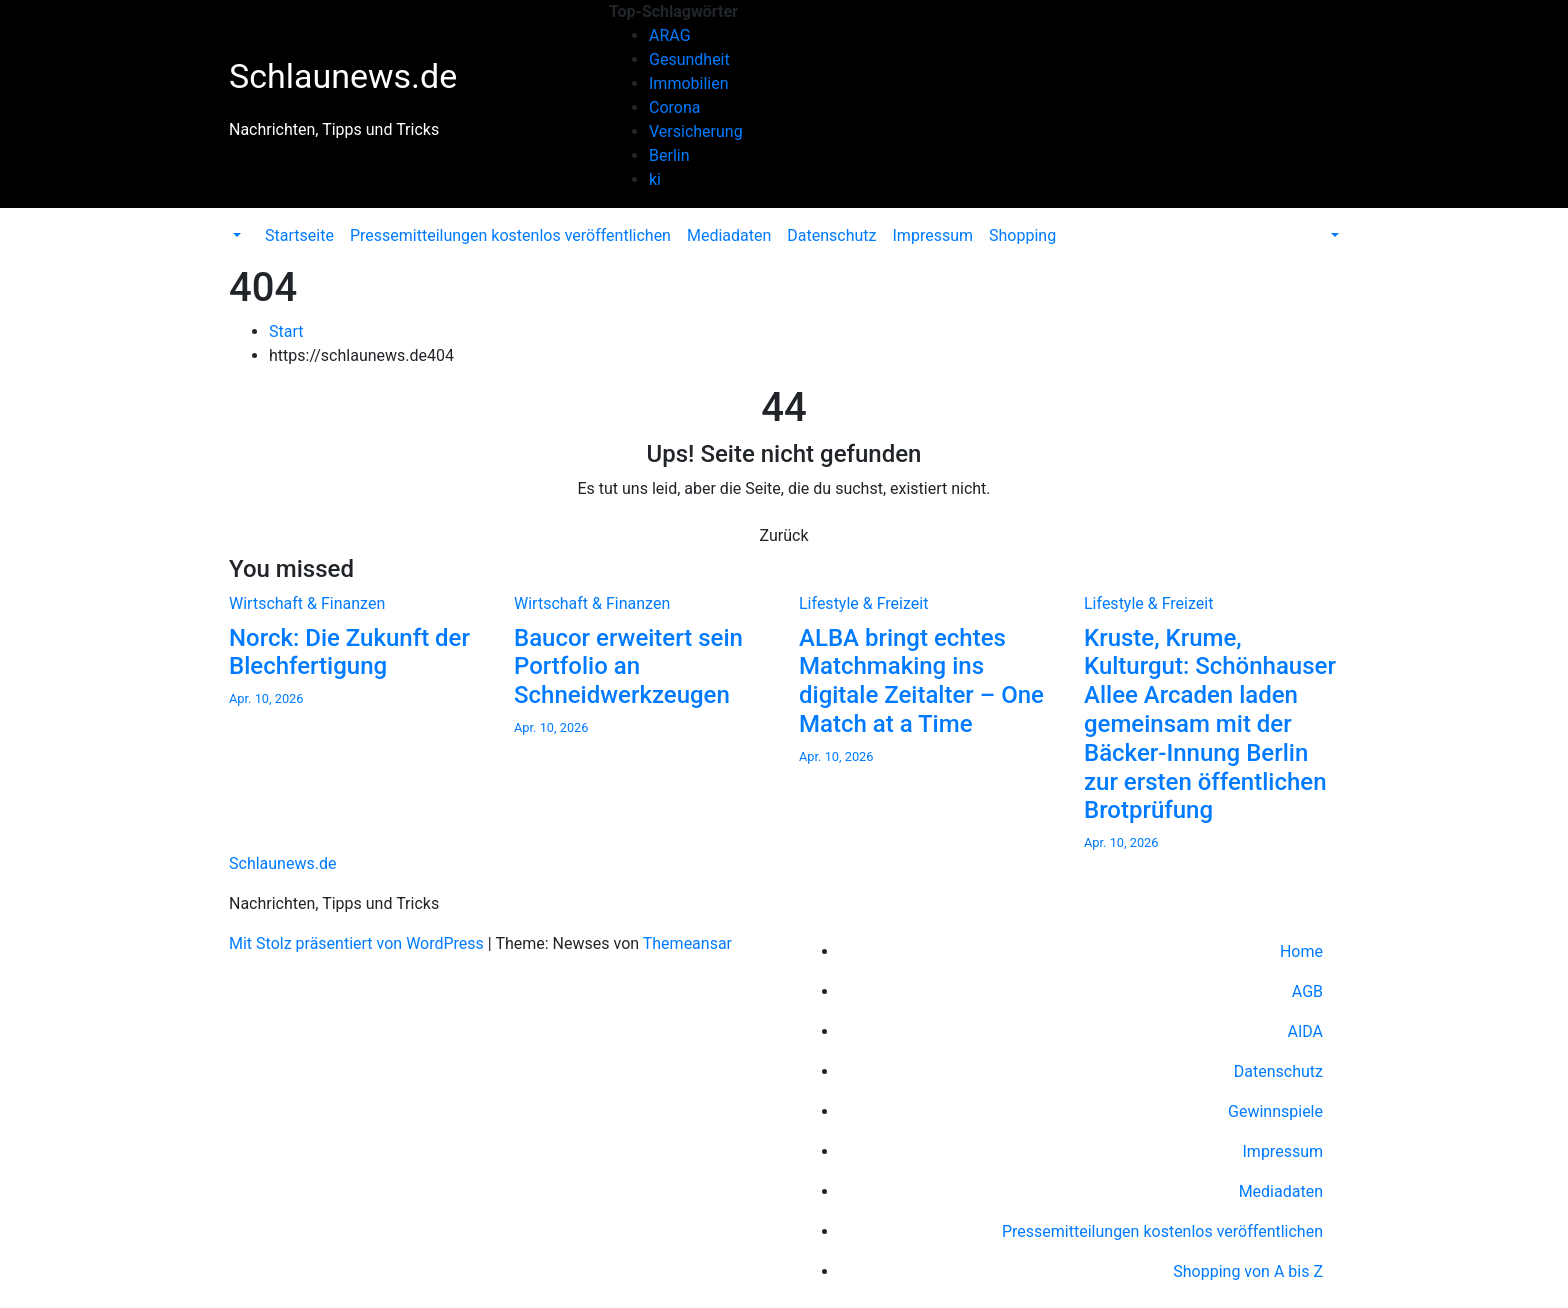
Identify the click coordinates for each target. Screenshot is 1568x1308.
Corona (674, 107)
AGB (1307, 991)
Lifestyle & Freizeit (863, 603)
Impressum (933, 235)
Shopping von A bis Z (1248, 1271)
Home (1301, 951)
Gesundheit (689, 59)
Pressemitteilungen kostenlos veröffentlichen (510, 235)
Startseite (299, 235)
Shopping (1022, 235)
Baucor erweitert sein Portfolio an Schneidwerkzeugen (628, 667)
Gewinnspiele (1275, 1111)
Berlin (669, 155)
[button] (235, 235)
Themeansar (687, 943)
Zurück (784, 535)
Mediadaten (729, 235)
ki (655, 179)
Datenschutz (831, 235)
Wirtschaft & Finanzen (307, 603)
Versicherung (696, 131)
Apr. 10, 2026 (266, 698)
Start (286, 331)
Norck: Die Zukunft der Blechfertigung (349, 652)
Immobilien (689, 83)
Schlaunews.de (343, 76)
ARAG (670, 35)
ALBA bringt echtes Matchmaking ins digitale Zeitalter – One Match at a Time (921, 681)
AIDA (1305, 1031)
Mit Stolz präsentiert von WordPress (358, 943)
